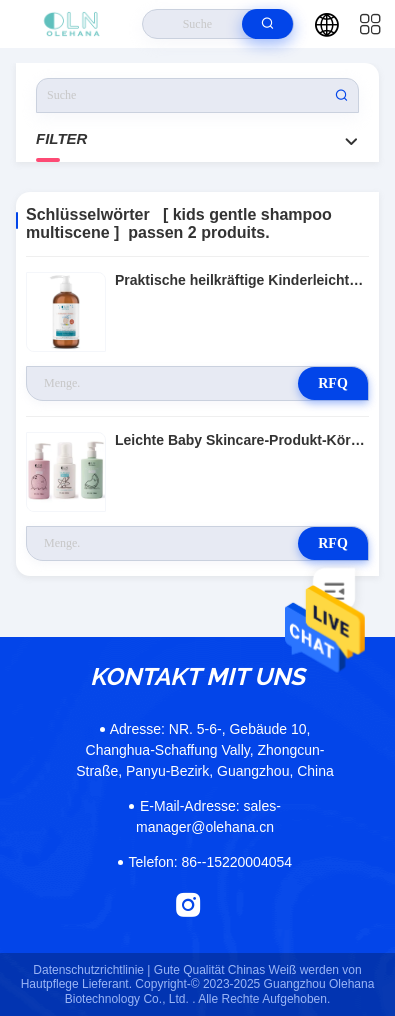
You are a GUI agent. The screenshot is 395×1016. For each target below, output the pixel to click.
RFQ (333, 383)
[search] (267, 24)
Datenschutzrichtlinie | (91, 970)
